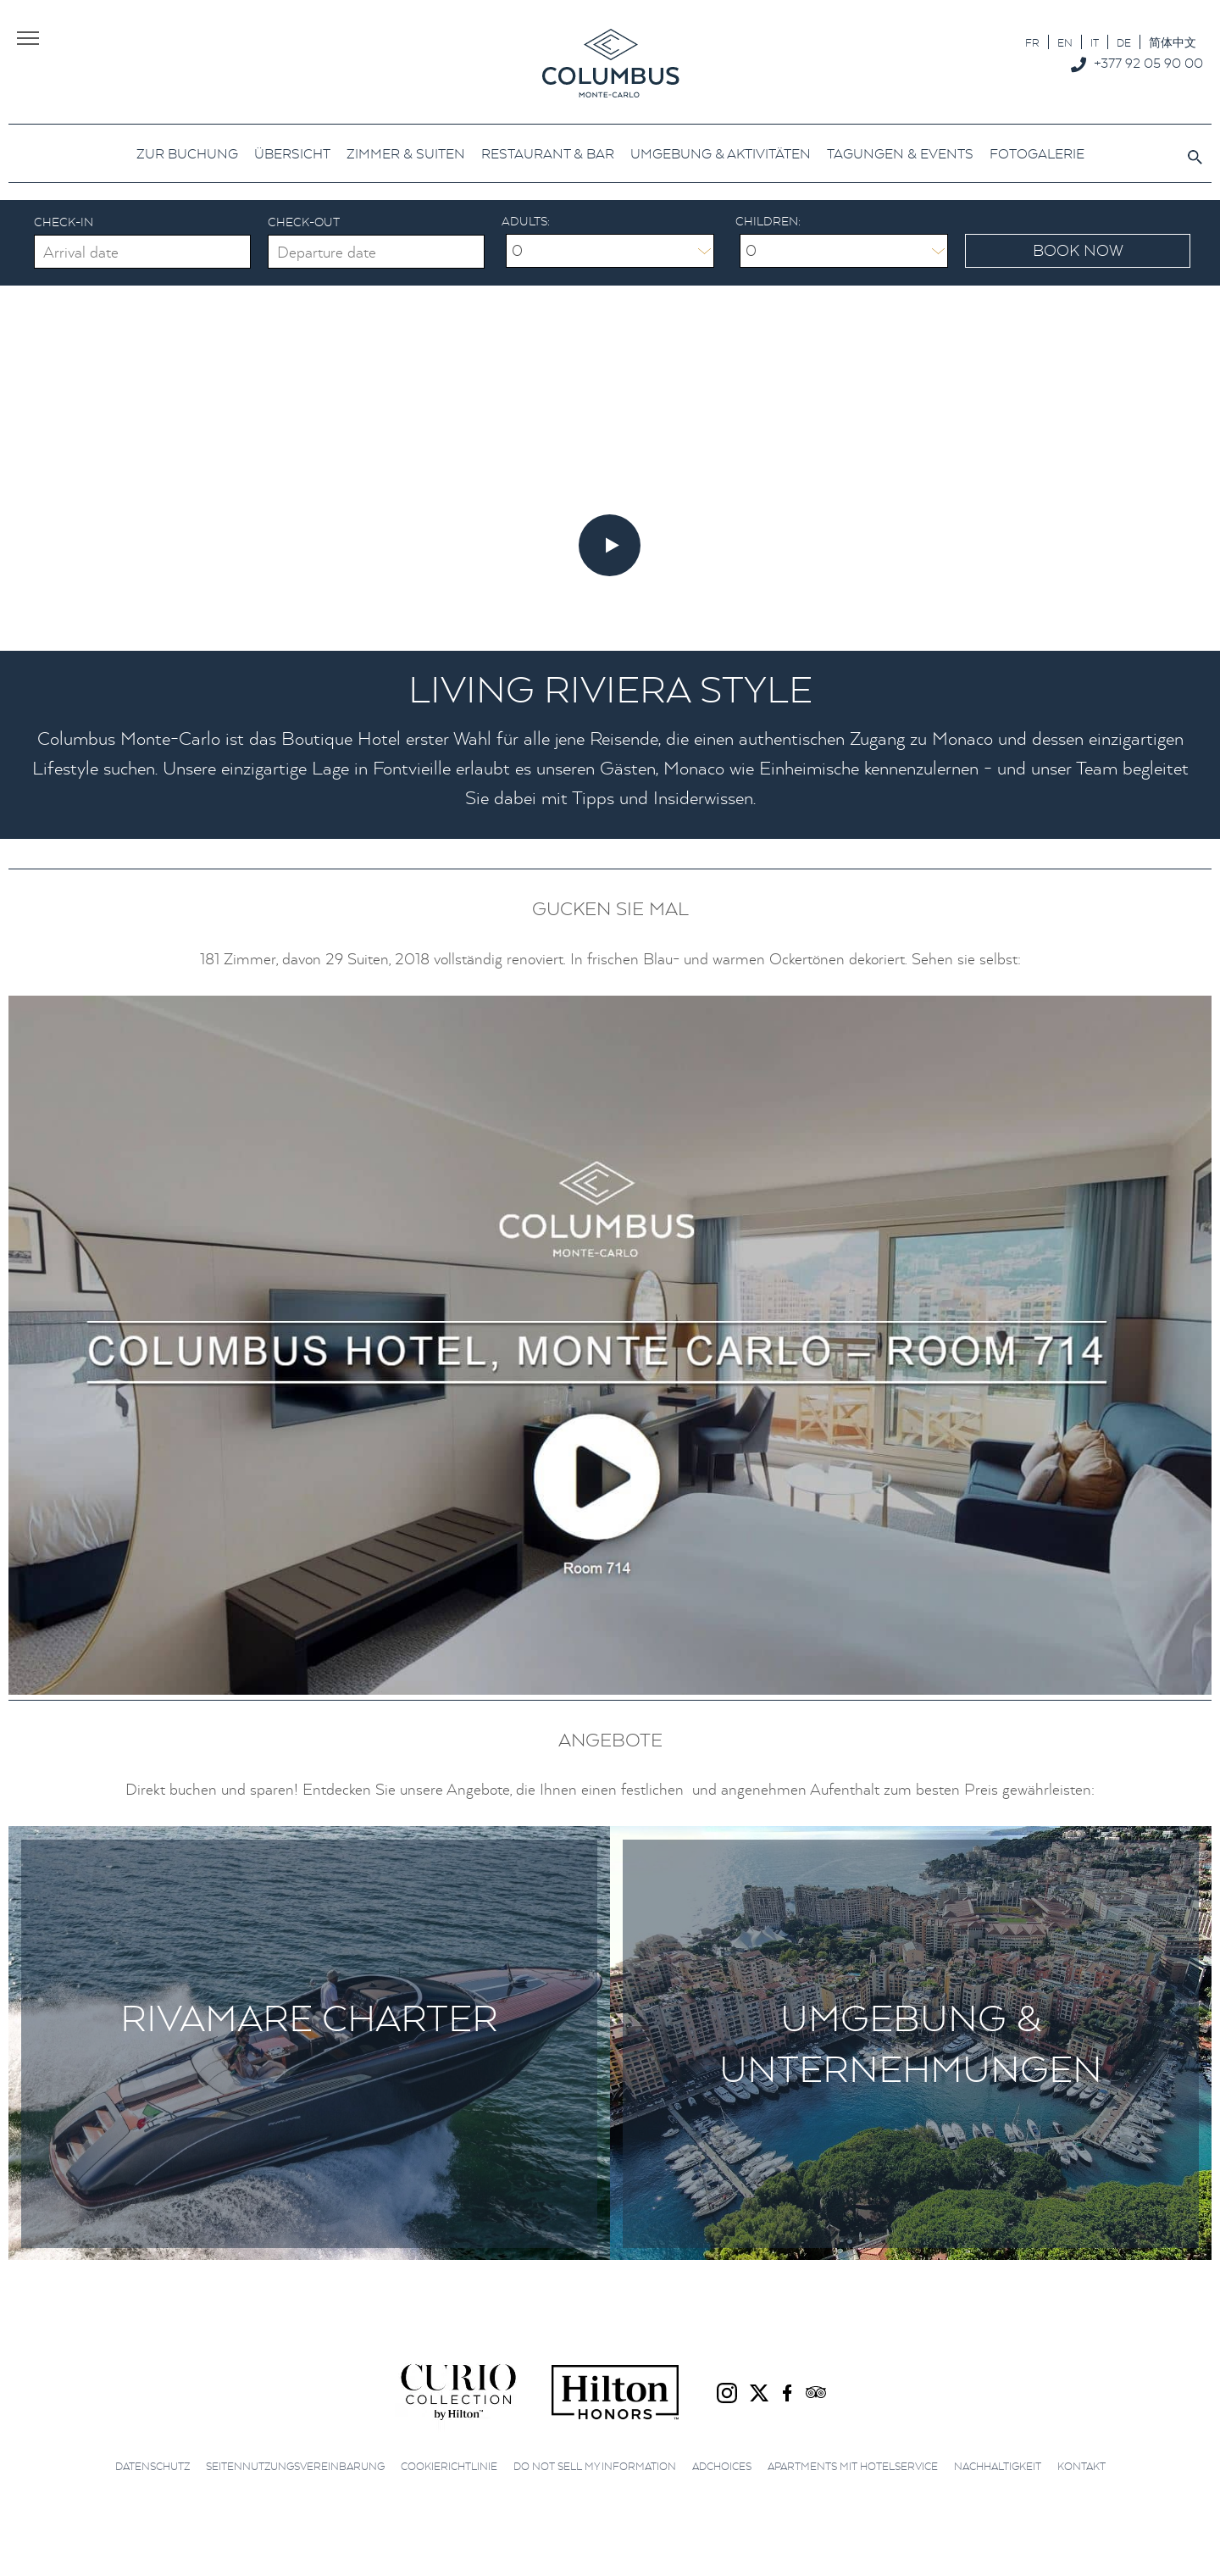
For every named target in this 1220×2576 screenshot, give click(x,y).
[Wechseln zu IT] (1094, 42)
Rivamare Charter (309, 2017)
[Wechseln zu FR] (1032, 42)
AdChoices (721, 2466)
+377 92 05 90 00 (1148, 62)
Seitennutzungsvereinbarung (295, 2466)
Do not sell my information (594, 2466)
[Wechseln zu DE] (1124, 42)
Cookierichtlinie (449, 2466)
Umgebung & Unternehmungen (910, 2042)
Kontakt (1081, 2466)
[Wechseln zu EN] (1065, 42)
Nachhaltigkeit (997, 2466)
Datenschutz (152, 2466)
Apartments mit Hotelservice (853, 2466)
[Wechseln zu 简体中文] (1172, 42)
